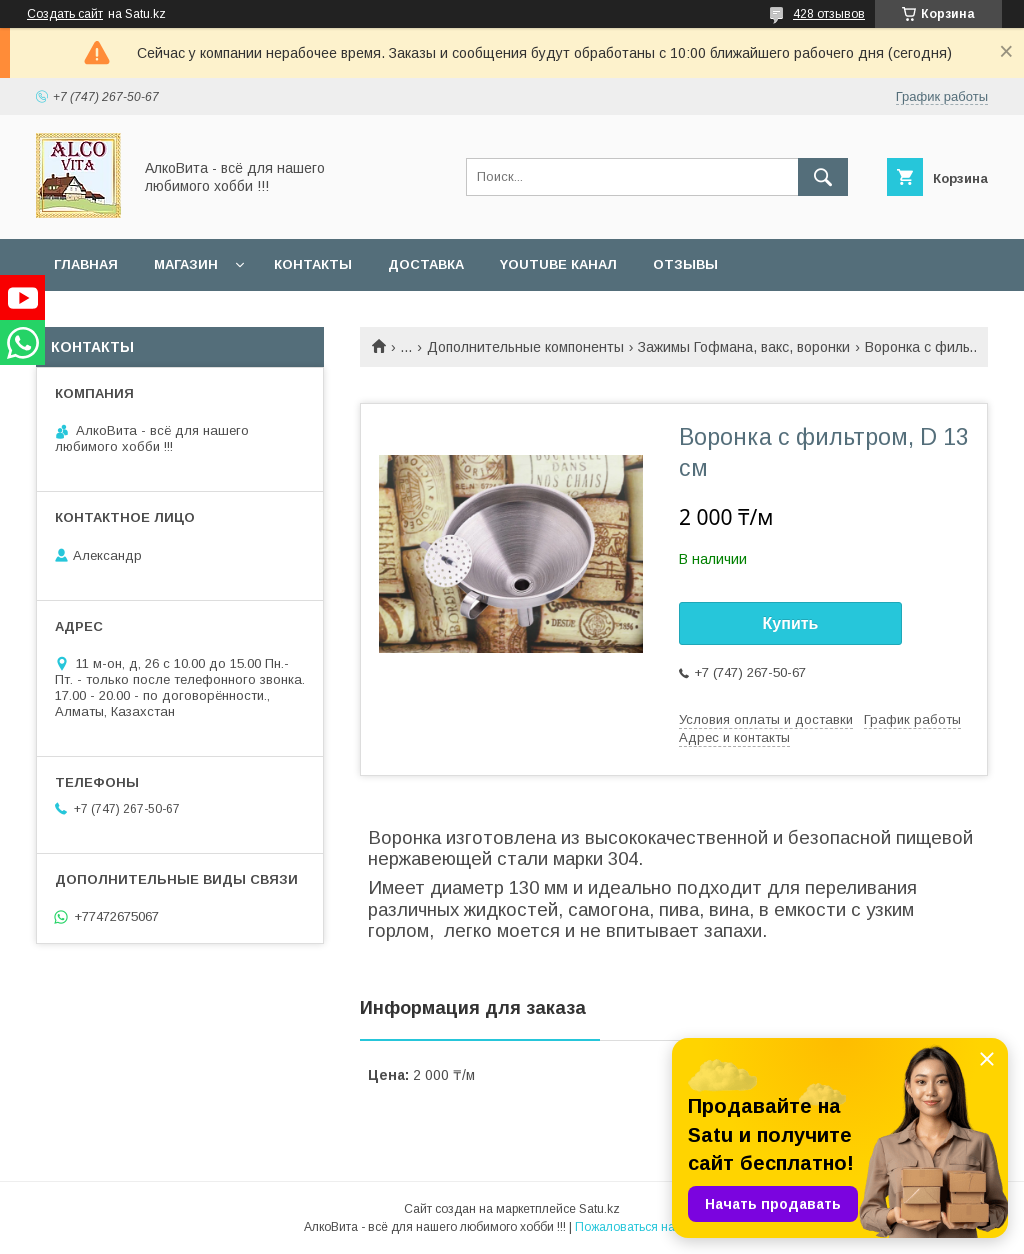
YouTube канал (558, 264)
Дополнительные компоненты (525, 347)
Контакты (313, 264)
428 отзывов (829, 14)
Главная (86, 264)
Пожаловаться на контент (648, 1227)
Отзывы (685, 264)
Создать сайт (65, 14)
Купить (791, 623)
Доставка (426, 264)
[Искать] (823, 177)
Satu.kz (599, 1209)
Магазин (186, 264)
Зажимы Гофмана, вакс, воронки (744, 347)
